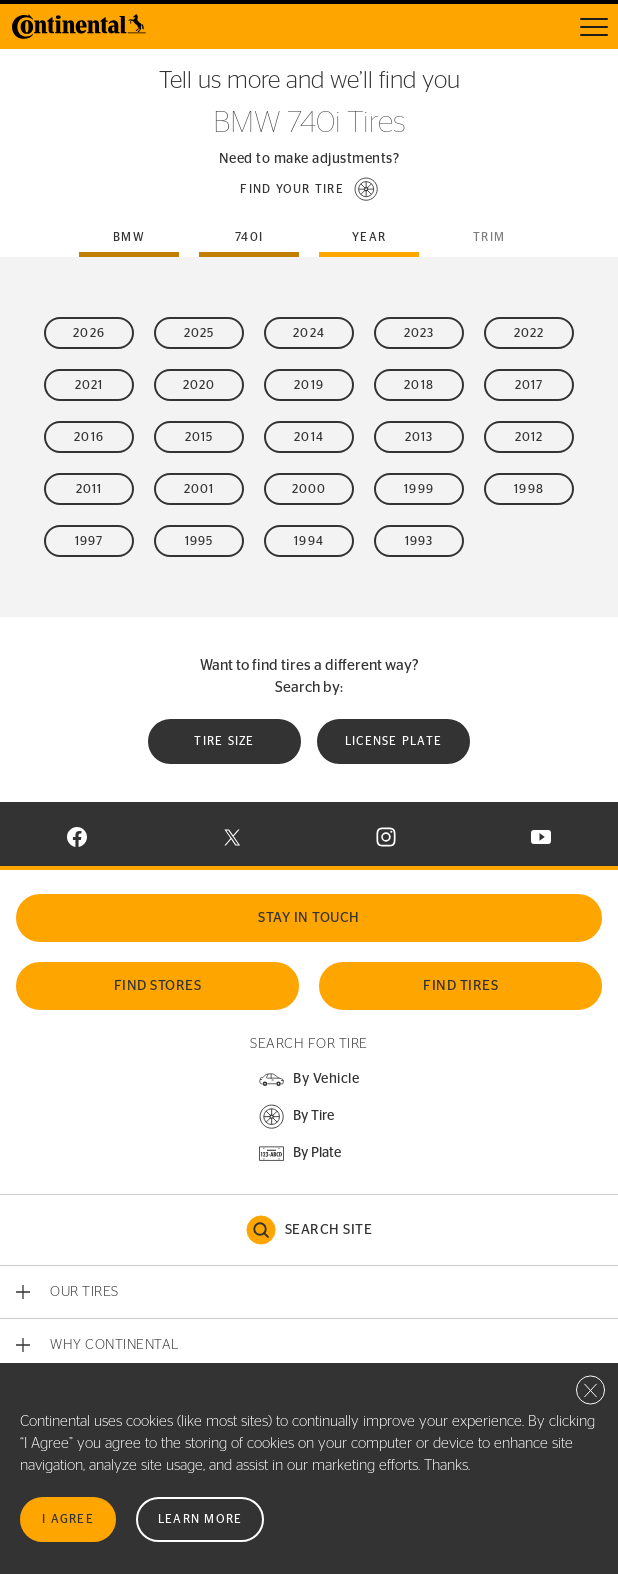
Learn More (200, 1519)
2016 (89, 437)
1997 (89, 541)
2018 (419, 385)
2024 (309, 333)
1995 (199, 541)
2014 (309, 437)
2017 (529, 385)
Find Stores (158, 986)
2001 (199, 489)
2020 (199, 385)
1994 (309, 541)
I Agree (68, 1519)
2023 (419, 333)
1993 (419, 541)
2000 (309, 489)
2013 (419, 437)
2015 (199, 437)
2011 (89, 489)
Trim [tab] (489, 237)
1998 (529, 489)
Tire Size (224, 741)
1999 (419, 489)
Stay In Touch (309, 918)
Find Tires (460, 986)
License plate (393, 741)
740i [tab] (249, 237)
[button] (309, 189)
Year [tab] (369, 237)
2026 (89, 333)
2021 (89, 385)
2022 (529, 333)
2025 (199, 333)
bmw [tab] (129, 237)
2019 (309, 385)
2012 (529, 437)
